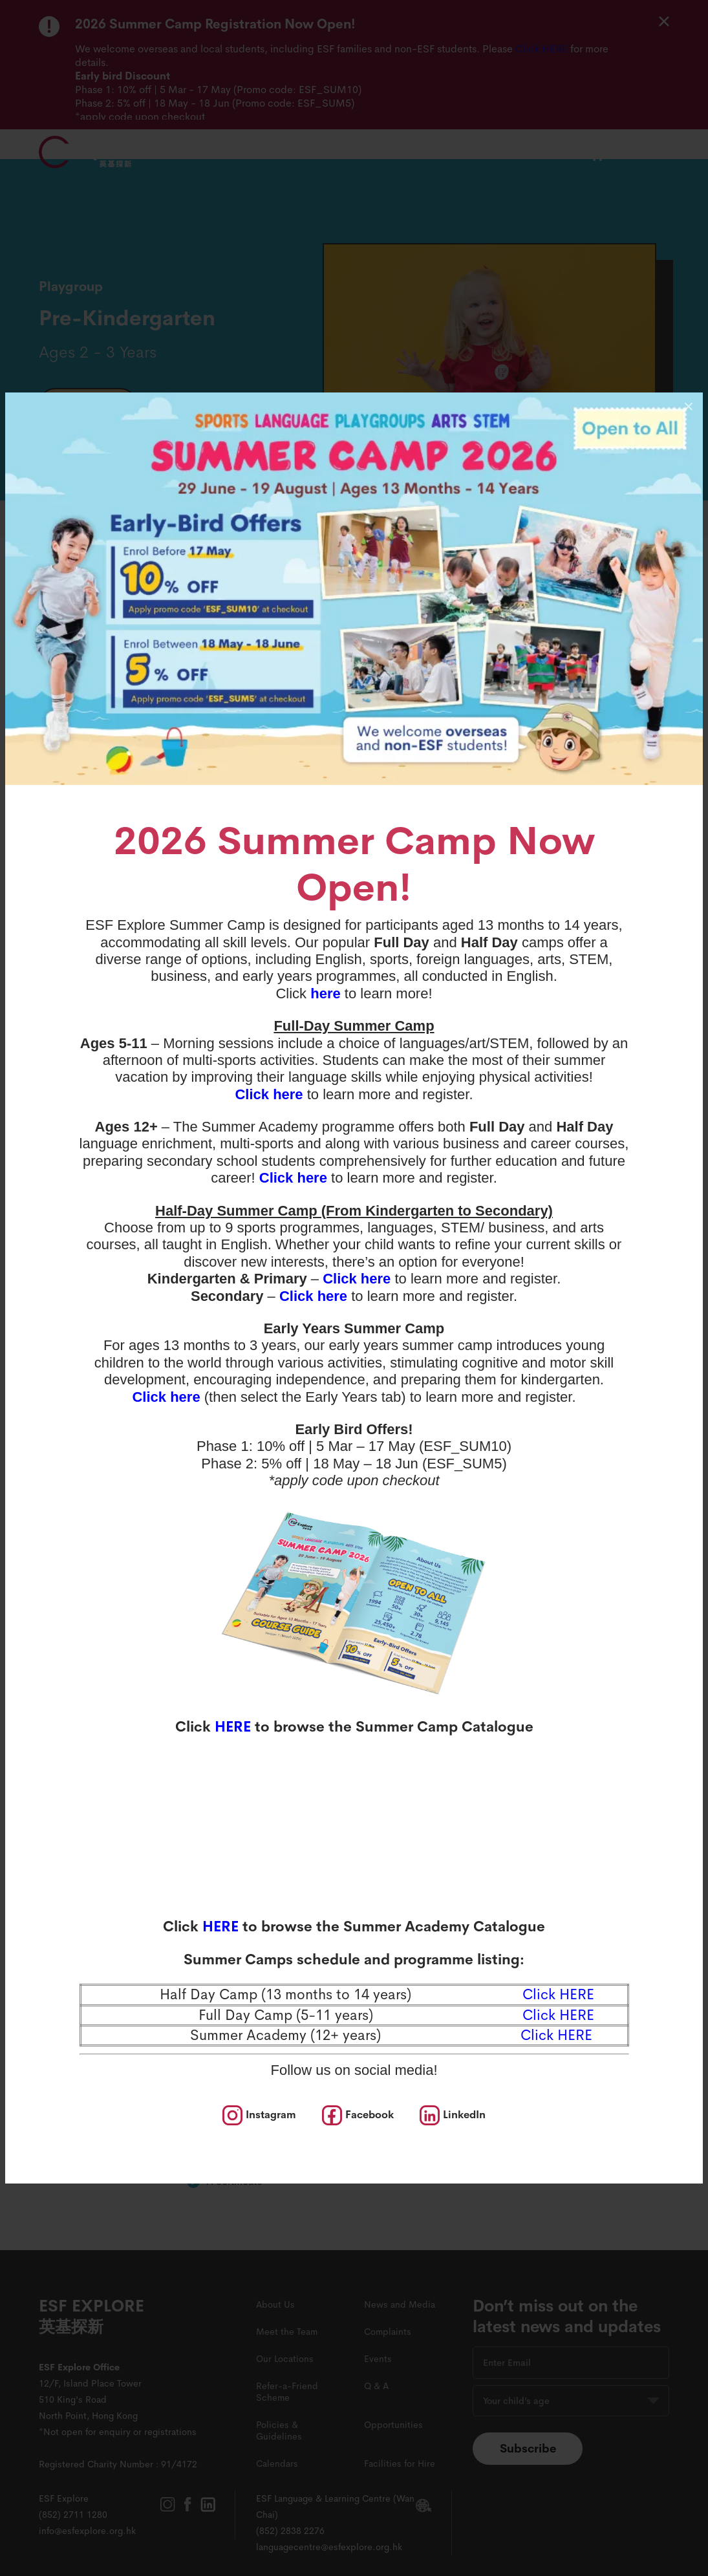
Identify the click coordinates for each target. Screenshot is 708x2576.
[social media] (259, 2115)
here (325, 993)
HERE (233, 1726)
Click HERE (556, 2035)
